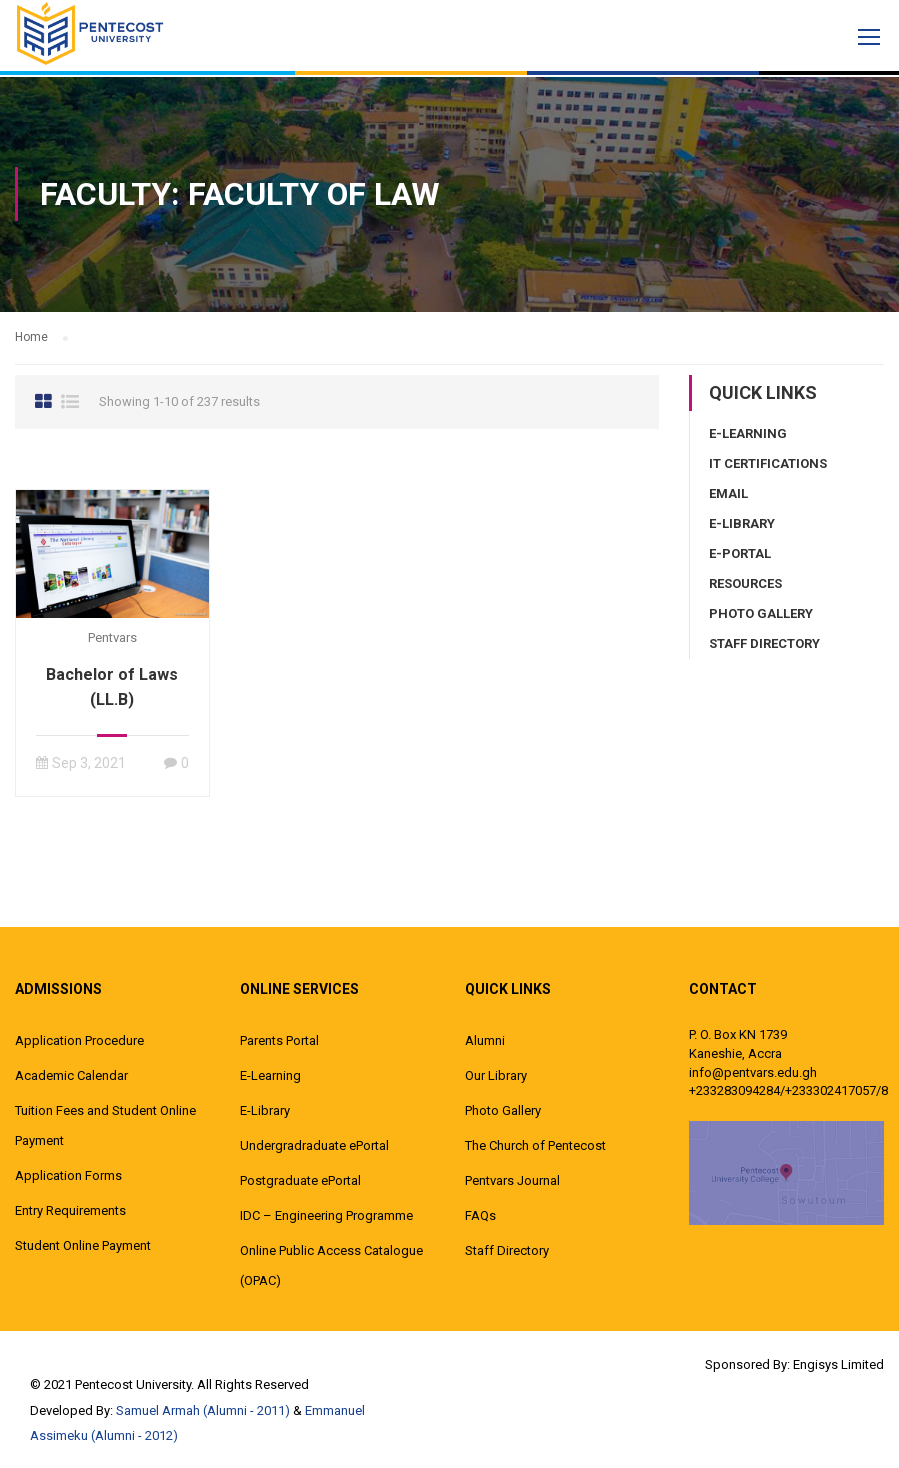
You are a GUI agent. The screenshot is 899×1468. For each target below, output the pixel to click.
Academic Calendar (71, 1075)
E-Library (742, 523)
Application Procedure (79, 1040)
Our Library (496, 1075)
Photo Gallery (761, 613)
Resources (745, 583)
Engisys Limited (838, 1364)
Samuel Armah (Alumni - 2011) (203, 1410)
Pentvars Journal (512, 1180)
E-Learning (748, 433)
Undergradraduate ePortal (314, 1145)
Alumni (485, 1040)
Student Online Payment (83, 1245)
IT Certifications (768, 463)
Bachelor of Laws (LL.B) (112, 687)
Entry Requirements (70, 1210)
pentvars (112, 637)
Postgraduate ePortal (300, 1180)
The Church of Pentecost (535, 1145)
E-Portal (740, 553)
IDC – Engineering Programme (326, 1215)
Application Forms (68, 1175)
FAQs (480, 1215)
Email (728, 493)
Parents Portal (279, 1040)
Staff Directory (764, 643)
